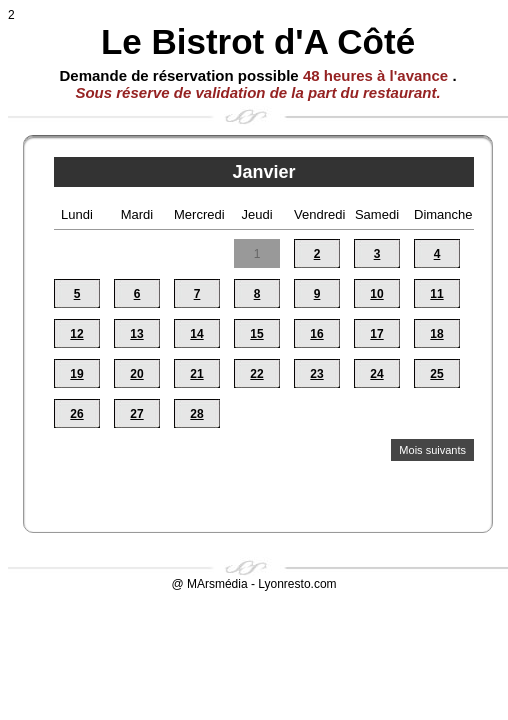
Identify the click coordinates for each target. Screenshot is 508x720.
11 (436, 294)
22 (256, 374)
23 (316, 374)
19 (76, 374)
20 (136, 374)
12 (76, 334)
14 (196, 334)
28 (196, 414)
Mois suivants (432, 450)
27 (136, 414)
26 (76, 414)
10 (376, 294)
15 (256, 334)
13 (136, 334)
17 (376, 334)
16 (316, 334)
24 (376, 374)
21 (196, 374)
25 (436, 374)
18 (436, 334)
